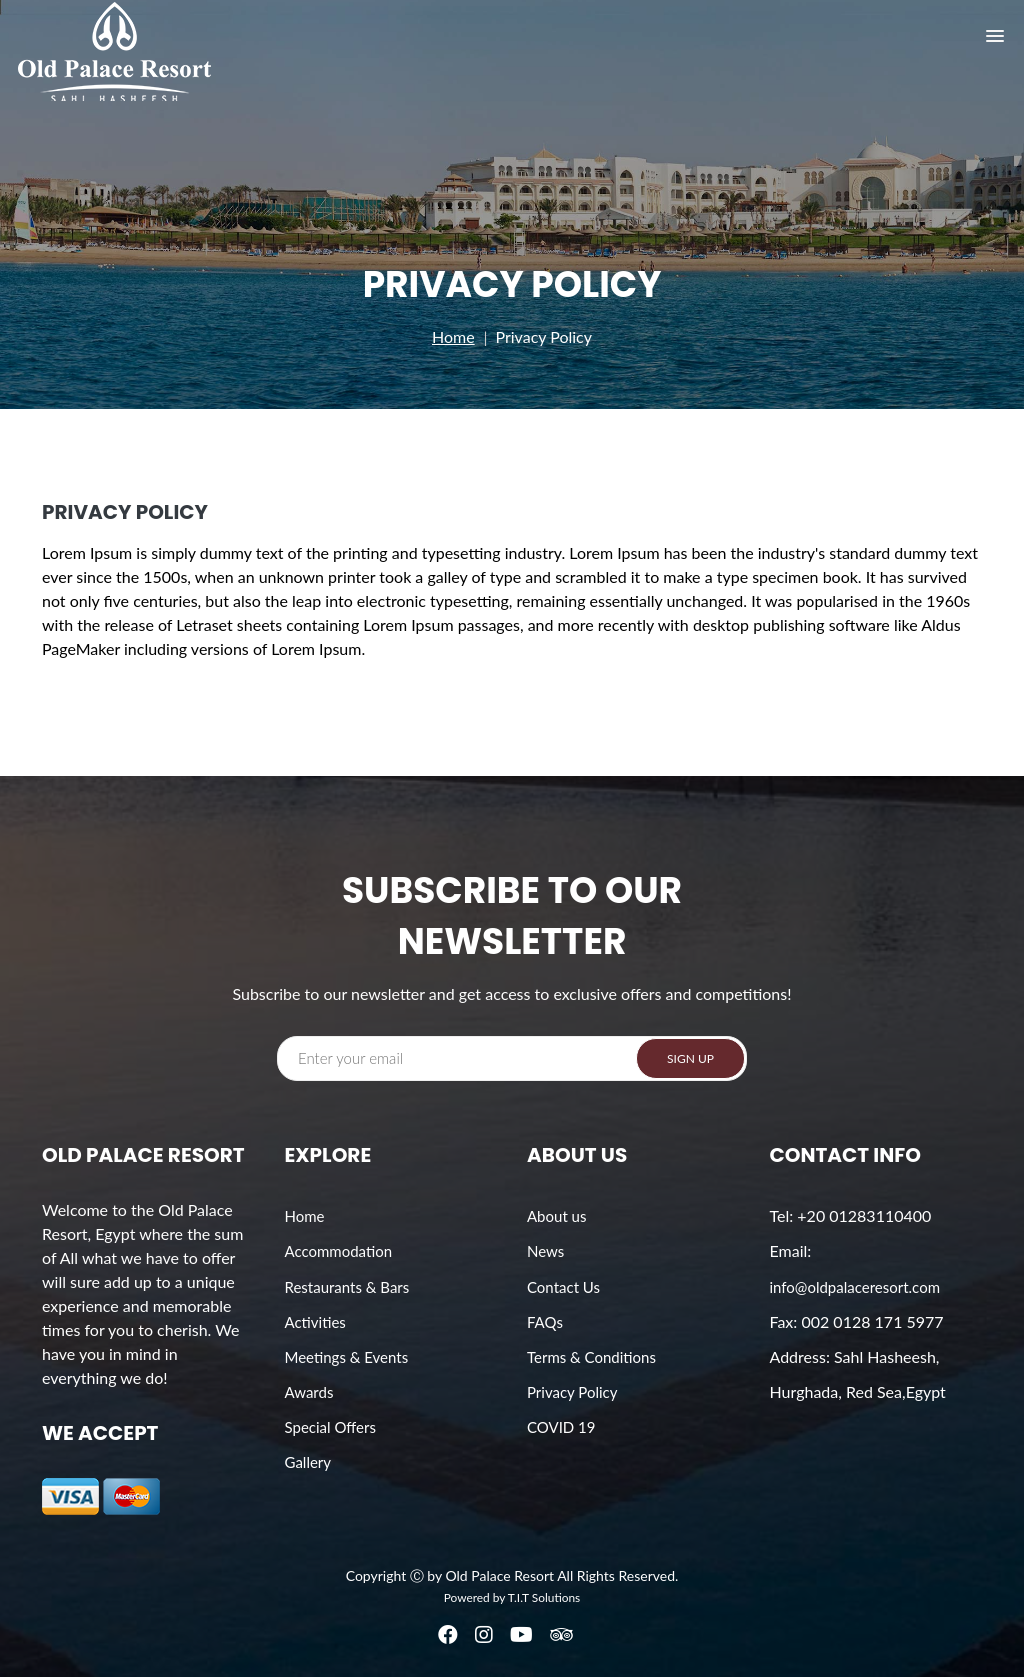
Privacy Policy (572, 1392)
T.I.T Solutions (544, 1597)
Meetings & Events (347, 1357)
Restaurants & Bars (347, 1287)
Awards (309, 1392)
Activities (315, 1322)
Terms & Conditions (591, 1357)
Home (453, 336)
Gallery (308, 1462)
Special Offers (330, 1427)
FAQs (545, 1322)
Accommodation (339, 1251)
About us (556, 1216)
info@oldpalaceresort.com (855, 1287)
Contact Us (563, 1287)
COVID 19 (561, 1427)
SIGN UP (690, 1058)
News (545, 1251)
